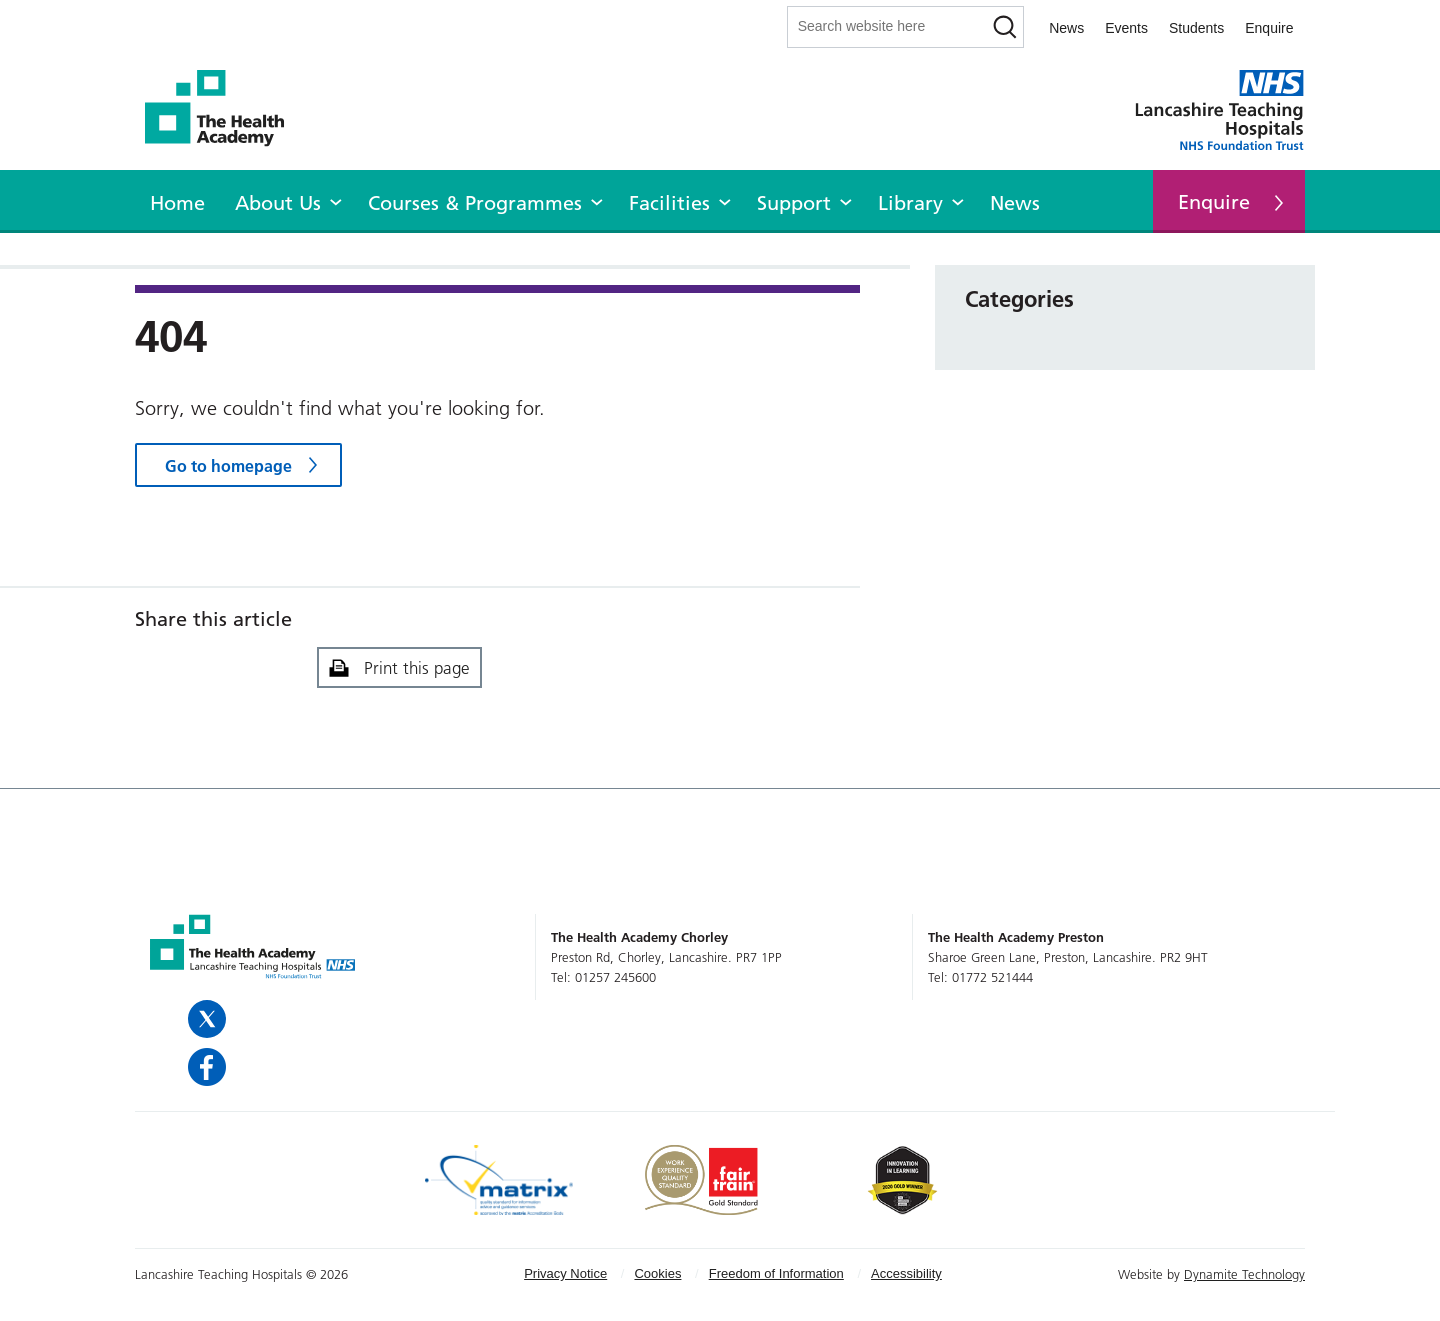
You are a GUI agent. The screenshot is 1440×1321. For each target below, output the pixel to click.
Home (177, 203)
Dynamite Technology (1244, 1274)
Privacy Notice (565, 1273)
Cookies (657, 1273)
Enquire (1269, 28)
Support (794, 203)
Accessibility (906, 1273)
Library (910, 203)
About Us (278, 203)
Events (1126, 28)
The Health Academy (225, 108)
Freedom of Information (776, 1273)
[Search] (1004, 27)
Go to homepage (228, 466)
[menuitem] (177, 200)
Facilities (669, 203)
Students (1196, 28)
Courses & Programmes (475, 203)
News (1066, 28)
